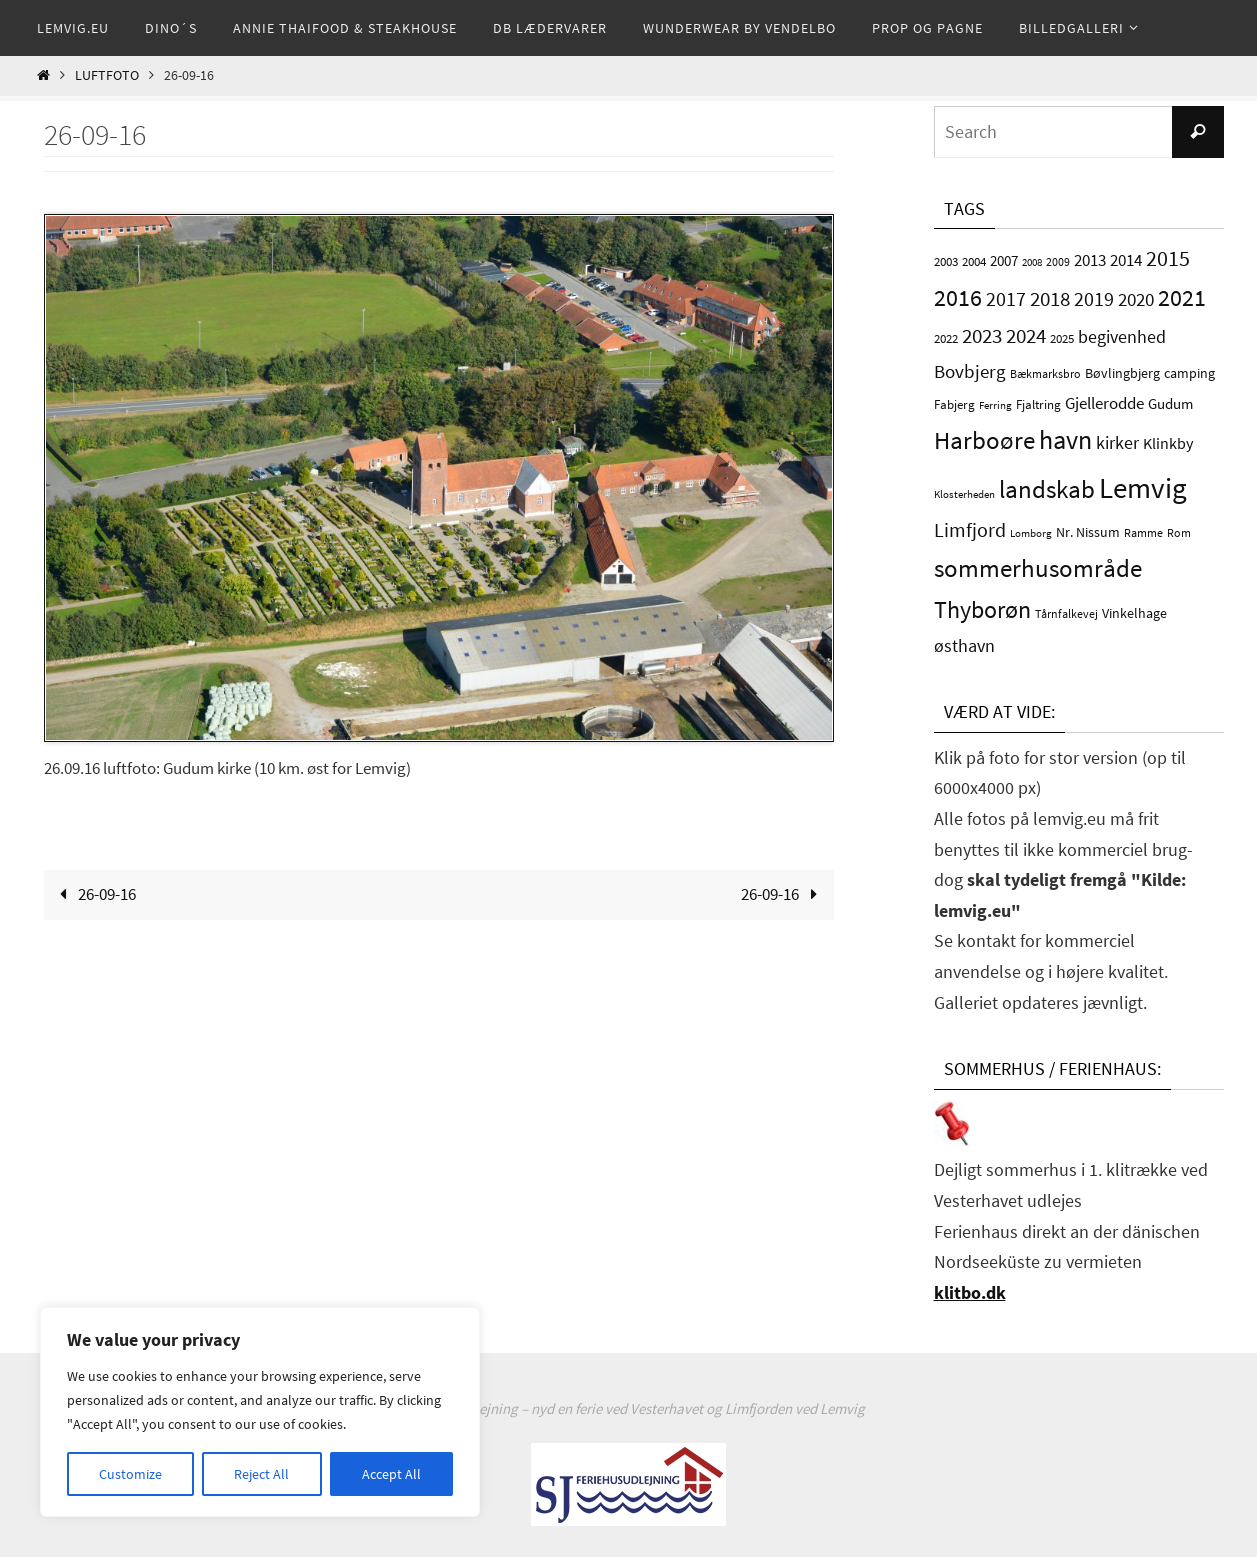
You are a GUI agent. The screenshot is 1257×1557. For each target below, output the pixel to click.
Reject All (261, 1474)
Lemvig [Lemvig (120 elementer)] (1143, 487)
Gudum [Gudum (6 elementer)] (1170, 403)
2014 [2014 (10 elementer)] (1126, 260)
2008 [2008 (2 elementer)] (1032, 262)
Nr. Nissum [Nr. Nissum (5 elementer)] (1088, 532)
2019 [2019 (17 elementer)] (1094, 299)
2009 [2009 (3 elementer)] (1058, 261)
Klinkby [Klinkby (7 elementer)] (1168, 443)
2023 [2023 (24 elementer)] (982, 335)
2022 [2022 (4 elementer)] (946, 338)
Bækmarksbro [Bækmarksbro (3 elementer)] (1045, 373)
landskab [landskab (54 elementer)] (1047, 489)
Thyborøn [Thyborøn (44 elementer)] (982, 609)
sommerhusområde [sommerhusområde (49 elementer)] (1038, 568)
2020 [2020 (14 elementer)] (1136, 299)
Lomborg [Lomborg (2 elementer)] (1031, 533)
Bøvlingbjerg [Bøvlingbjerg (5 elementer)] (1122, 373)
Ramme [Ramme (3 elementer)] (1143, 532)
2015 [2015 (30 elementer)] (1168, 258)
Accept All (391, 1474)
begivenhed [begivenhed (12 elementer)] (1122, 336)
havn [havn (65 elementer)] (1065, 439)
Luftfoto (107, 75)
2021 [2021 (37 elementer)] (1182, 297)
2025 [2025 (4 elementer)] (1062, 338)
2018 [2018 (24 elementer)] (1050, 298)
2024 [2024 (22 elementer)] (1026, 335)
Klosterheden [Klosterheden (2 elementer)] (964, 494)
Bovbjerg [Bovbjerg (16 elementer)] (970, 371)
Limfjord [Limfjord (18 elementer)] (970, 529)
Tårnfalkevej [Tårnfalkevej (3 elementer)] (1066, 613)
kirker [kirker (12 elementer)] (1117, 442)
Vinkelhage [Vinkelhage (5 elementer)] (1134, 613)
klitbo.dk (970, 1292)
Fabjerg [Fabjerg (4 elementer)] (954, 404)
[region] (260, 1412)
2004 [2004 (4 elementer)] (974, 261)
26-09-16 (93, 894)
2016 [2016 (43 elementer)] (958, 297)
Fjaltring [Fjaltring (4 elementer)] (1038, 404)
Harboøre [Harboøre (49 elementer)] (984, 440)
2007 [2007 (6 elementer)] (1004, 260)
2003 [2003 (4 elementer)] (946, 261)
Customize (130, 1474)
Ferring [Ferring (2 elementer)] (995, 405)
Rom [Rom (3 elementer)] (1179, 532)
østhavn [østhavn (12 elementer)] (964, 645)
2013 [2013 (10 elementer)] (1090, 260)
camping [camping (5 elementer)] (1189, 373)
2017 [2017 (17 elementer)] (1006, 299)
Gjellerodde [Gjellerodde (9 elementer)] (1104, 403)
